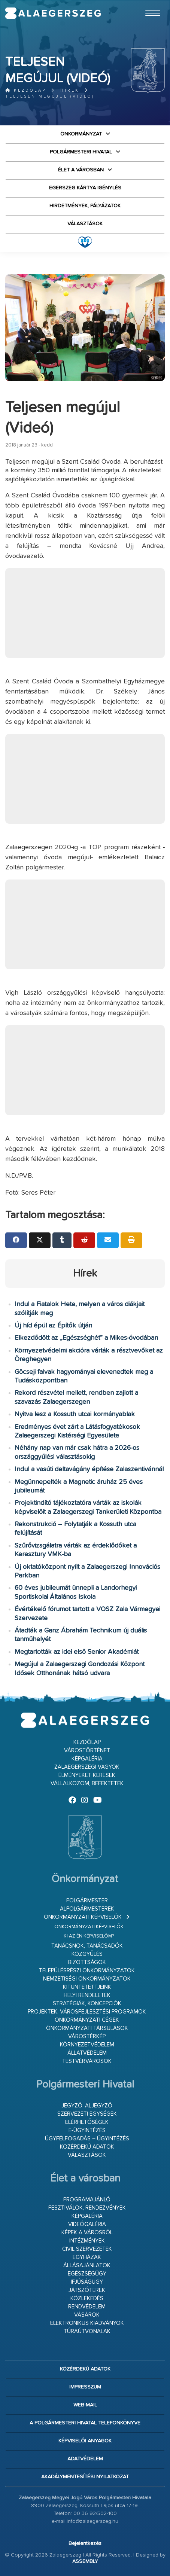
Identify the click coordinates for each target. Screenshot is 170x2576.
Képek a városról (87, 2232)
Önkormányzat (81, 134)
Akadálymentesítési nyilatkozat (85, 2476)
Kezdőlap (25, 90)
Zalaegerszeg (53, 13)
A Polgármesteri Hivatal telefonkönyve (85, 2423)
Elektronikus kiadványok (87, 2323)
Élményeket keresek (86, 1775)
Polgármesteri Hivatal (81, 152)
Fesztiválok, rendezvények (87, 2208)
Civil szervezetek (87, 2249)
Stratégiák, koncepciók (87, 2003)
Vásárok (87, 2315)
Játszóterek (87, 2290)
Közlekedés (86, 2298)
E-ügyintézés (87, 2130)
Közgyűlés (87, 1954)
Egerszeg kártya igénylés (85, 187)
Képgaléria (87, 1759)
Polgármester (87, 1900)
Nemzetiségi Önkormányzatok (87, 1979)
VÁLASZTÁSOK (85, 223)
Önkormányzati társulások (87, 2028)
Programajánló (86, 2199)
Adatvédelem (85, 2458)
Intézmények (87, 2241)
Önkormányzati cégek (87, 2020)
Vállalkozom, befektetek (87, 1783)
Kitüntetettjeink (87, 1987)
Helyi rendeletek (87, 1995)
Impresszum (85, 2387)
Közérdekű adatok (87, 2147)
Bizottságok (87, 1962)
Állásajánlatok (86, 2265)
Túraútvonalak (87, 2331)
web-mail (85, 2405)
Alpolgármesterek (87, 1909)
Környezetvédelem (87, 2045)
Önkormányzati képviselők (83, 1917)
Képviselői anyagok (85, 2441)
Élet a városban (81, 170)
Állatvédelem (87, 2053)
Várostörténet (87, 1750)
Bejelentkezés (85, 2543)
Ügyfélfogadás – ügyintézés (87, 2138)
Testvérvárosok (87, 2061)
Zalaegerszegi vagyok (86, 1767)
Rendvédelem (87, 2307)
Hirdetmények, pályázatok (85, 205)
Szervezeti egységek (87, 2114)
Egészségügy (87, 2274)
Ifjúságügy (87, 2282)
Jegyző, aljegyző (86, 2106)
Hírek (69, 90)
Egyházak (87, 2257)
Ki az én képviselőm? (89, 1936)
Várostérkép (87, 2036)
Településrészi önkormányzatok (87, 1970)
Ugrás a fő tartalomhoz (146, 3)
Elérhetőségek (87, 2122)
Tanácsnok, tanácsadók (87, 1946)
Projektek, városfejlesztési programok (87, 2012)
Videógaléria (87, 2224)
